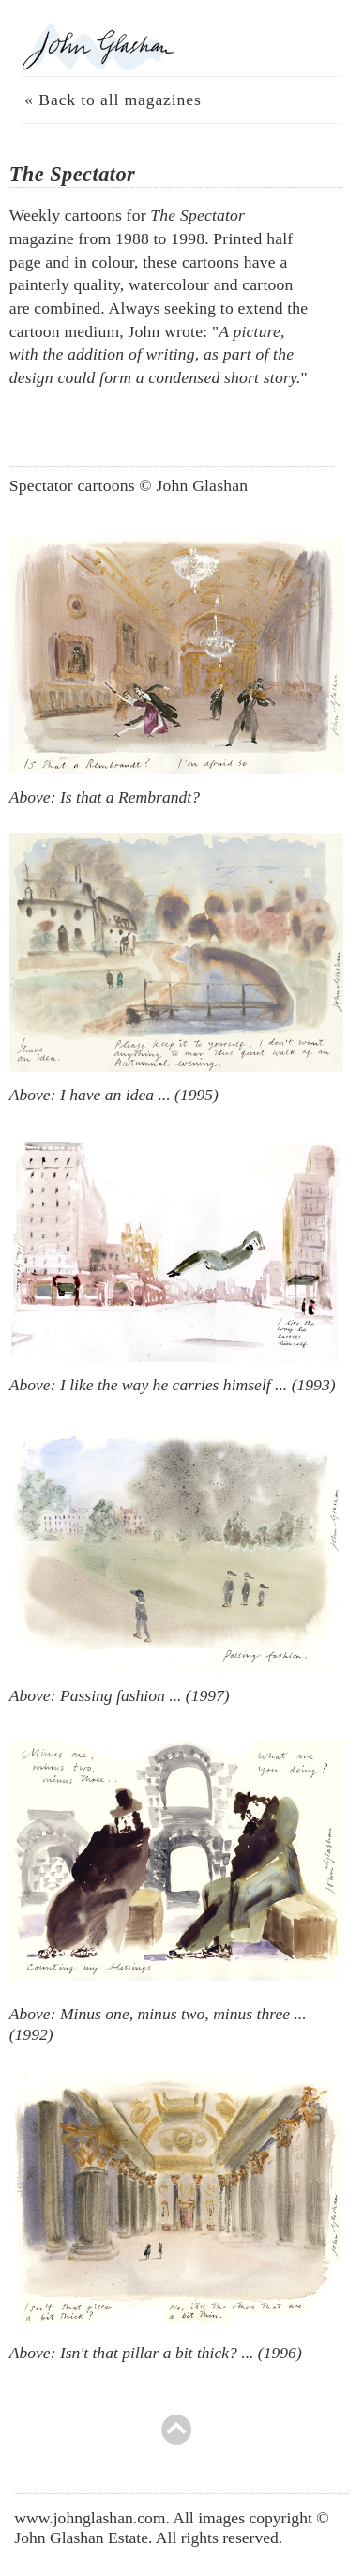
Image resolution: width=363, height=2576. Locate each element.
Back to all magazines (119, 99)
